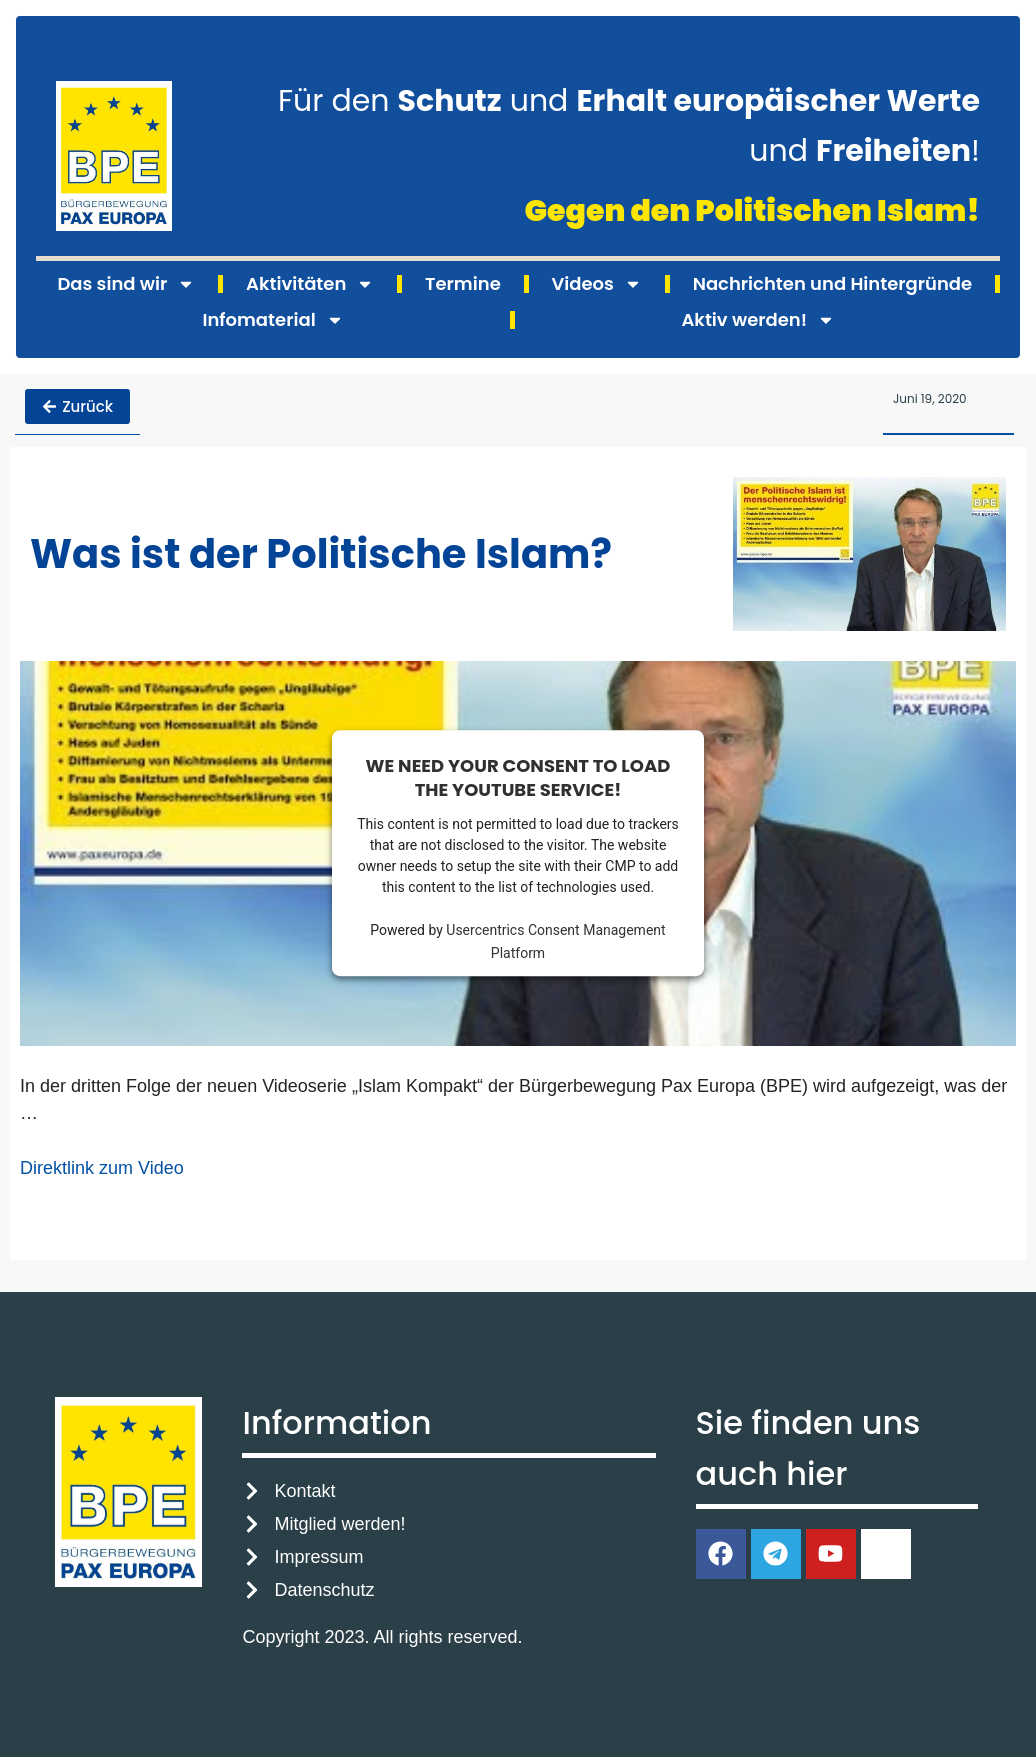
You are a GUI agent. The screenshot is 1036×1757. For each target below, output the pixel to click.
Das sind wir (126, 284)
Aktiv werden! (758, 320)
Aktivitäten (310, 284)
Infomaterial (272, 320)
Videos (597, 284)
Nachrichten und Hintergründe (832, 283)
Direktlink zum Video (102, 1167)
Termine (463, 283)
